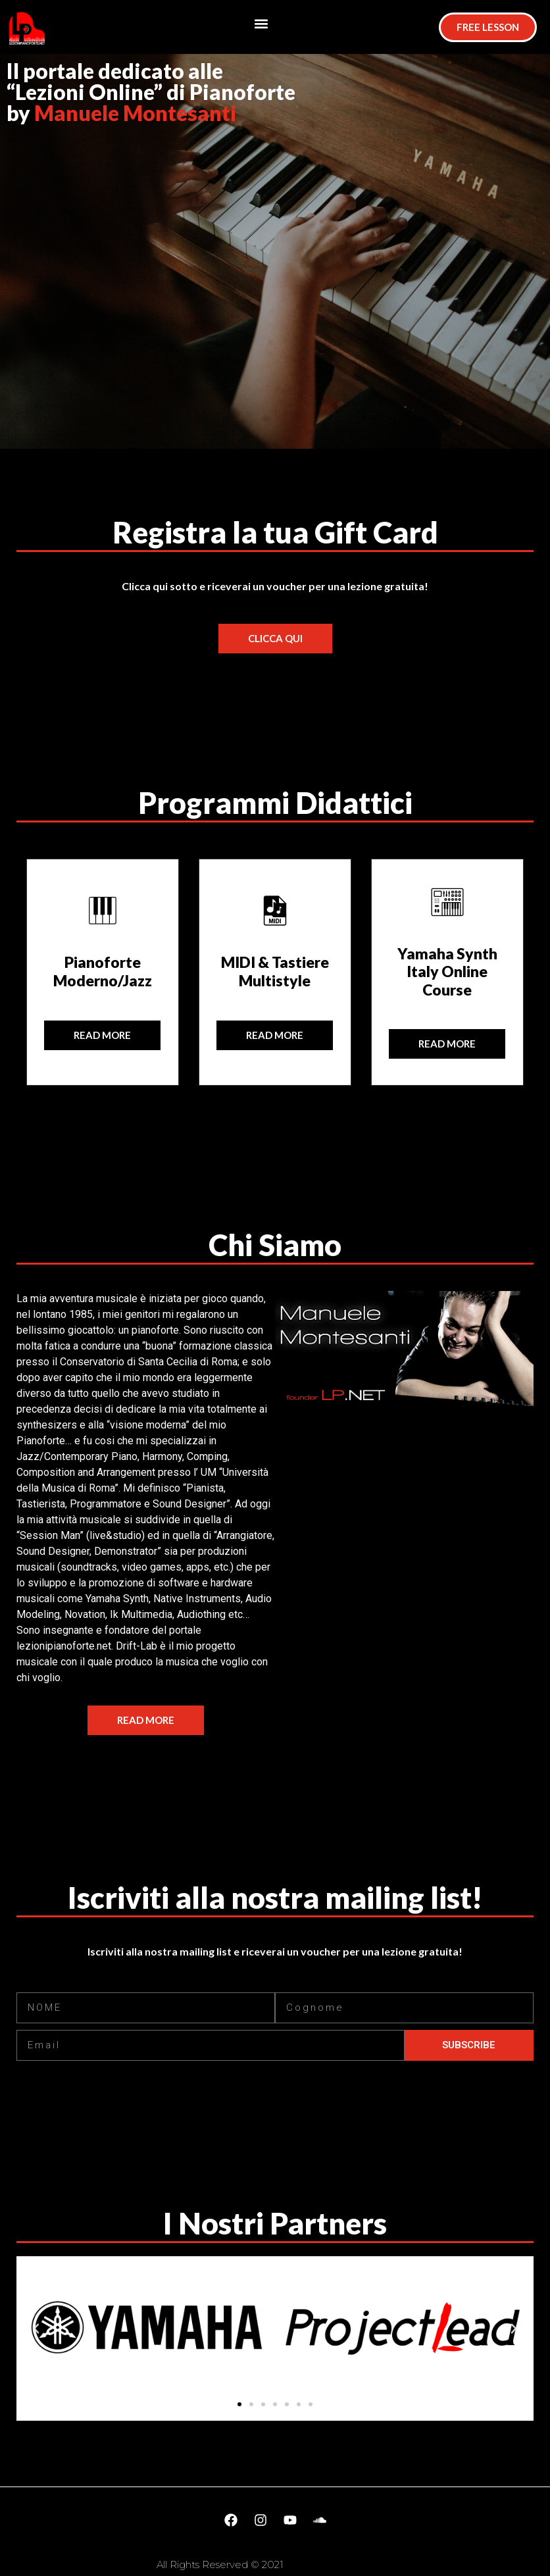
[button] (261, 24)
